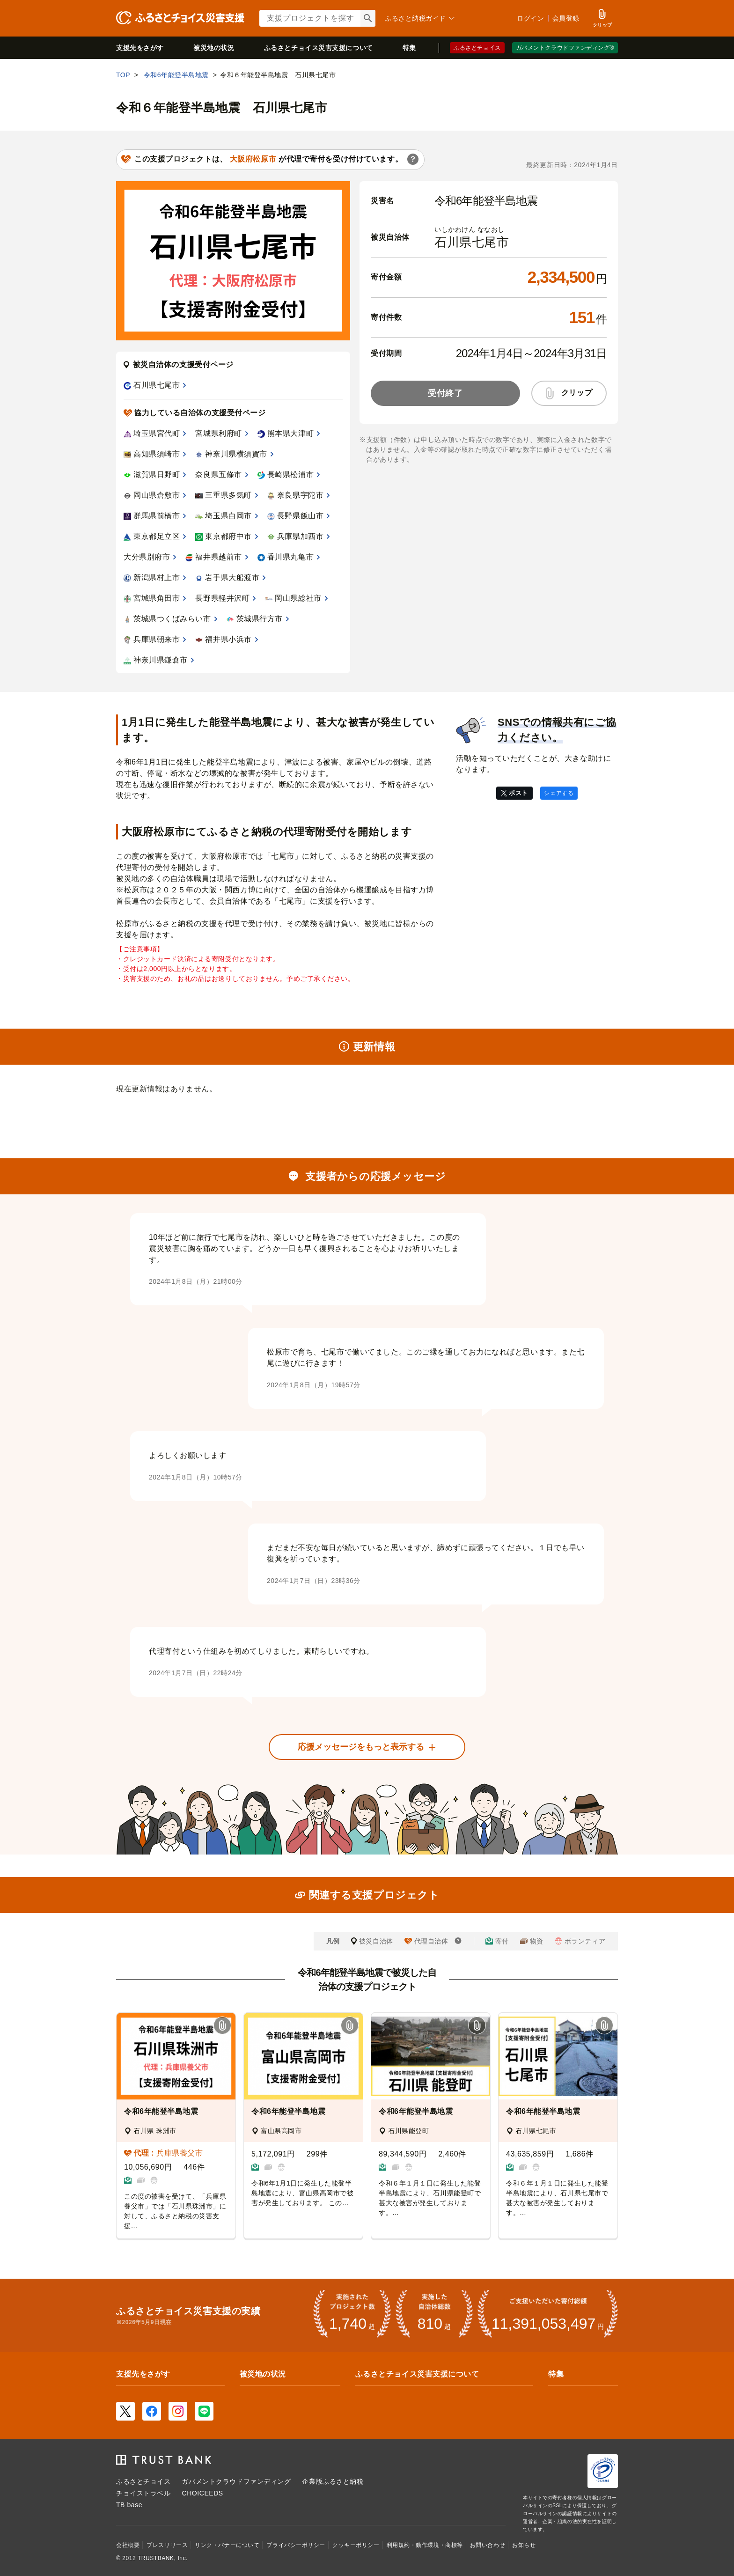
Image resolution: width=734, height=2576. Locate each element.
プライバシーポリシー (295, 2545)
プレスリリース (167, 2545)
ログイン (530, 18)
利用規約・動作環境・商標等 (425, 2545)
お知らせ (524, 2545)
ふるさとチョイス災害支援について (417, 2374)
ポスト (518, 792)
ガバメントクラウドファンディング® (565, 47)
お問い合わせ (487, 2545)
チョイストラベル (143, 2493)
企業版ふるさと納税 (332, 2481)
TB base (129, 2505)
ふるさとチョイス (477, 47)
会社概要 (127, 2545)
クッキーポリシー (355, 2545)
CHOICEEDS (202, 2493)
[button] (222, 2026)
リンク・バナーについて (227, 2545)
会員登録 (566, 18)
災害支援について (318, 48)
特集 (409, 48)
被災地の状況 (213, 48)
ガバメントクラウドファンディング (236, 2481)
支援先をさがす (140, 48)
